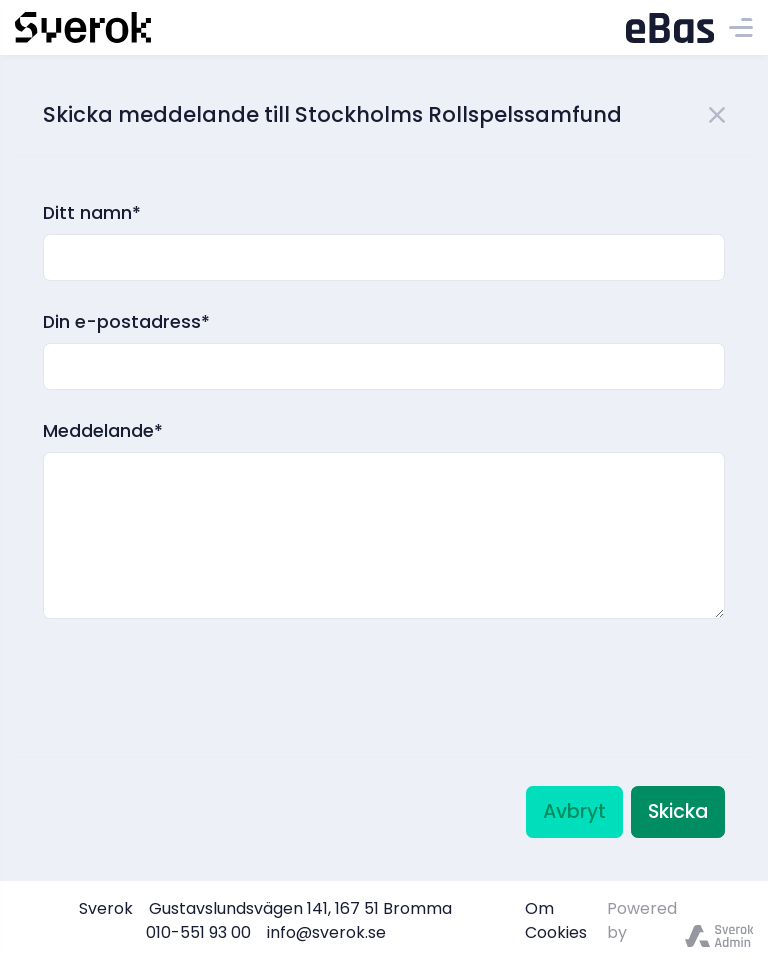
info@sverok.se (326, 932)
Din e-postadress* (126, 322)
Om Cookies (556, 920)
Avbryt (574, 811)
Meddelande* (103, 431)
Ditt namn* (92, 213)
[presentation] (195, 662)
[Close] (717, 112)
